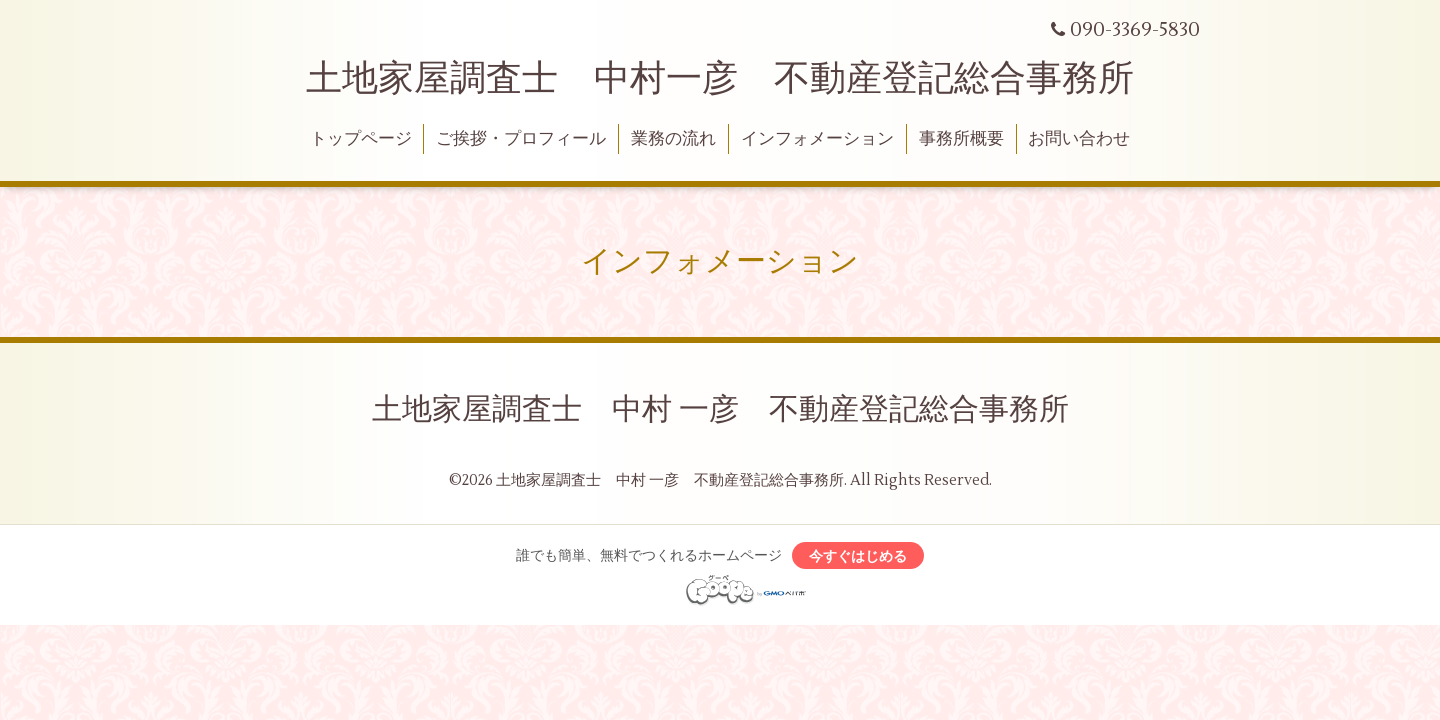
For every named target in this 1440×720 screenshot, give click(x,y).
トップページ (361, 139)
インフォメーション (817, 139)
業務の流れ (673, 139)
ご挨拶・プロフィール (521, 139)
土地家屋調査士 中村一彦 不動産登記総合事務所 (720, 79)
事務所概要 (961, 139)
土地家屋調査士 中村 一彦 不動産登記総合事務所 (720, 409)
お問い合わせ (1079, 139)
